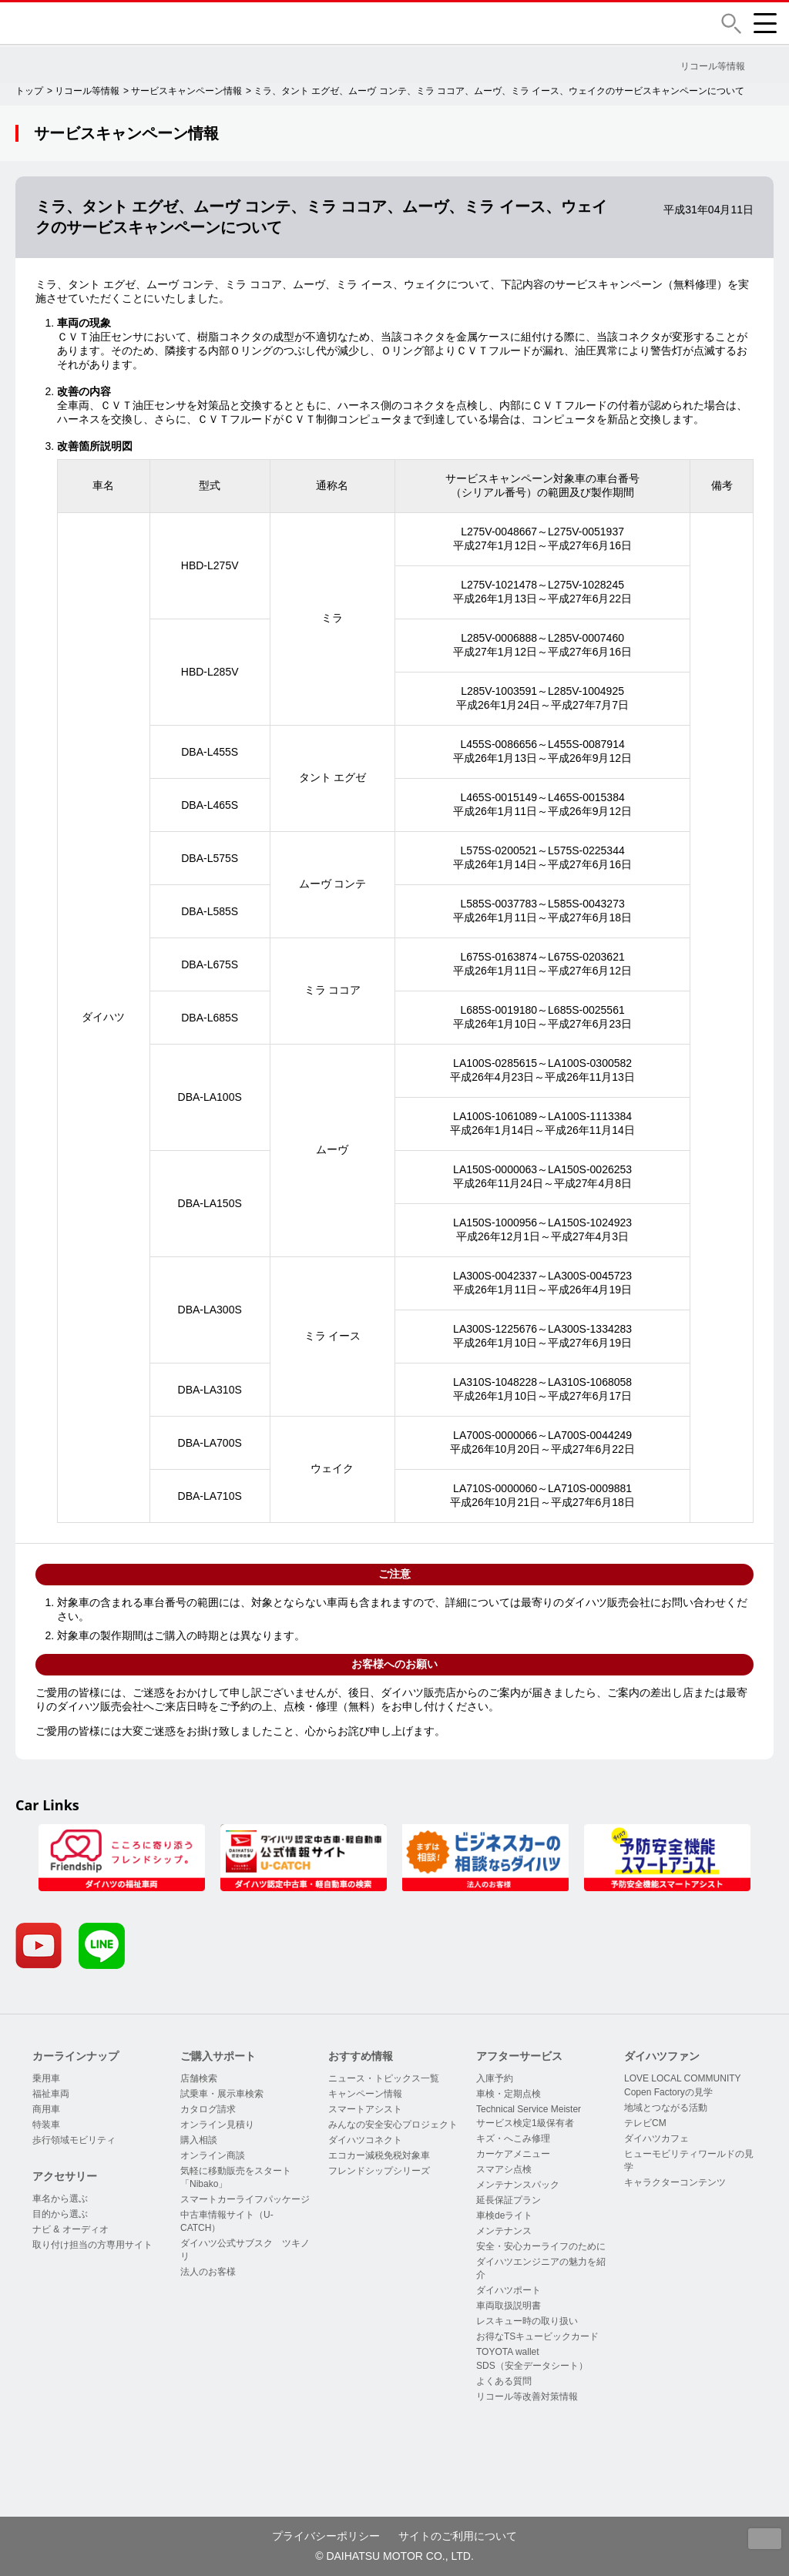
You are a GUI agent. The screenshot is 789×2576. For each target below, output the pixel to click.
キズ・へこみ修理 (513, 2138)
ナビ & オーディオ (70, 2229)
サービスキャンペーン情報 (186, 91)
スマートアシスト (365, 2109)
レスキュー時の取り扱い (527, 2321)
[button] (731, 23)
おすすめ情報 (360, 2056)
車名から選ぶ (60, 2198)
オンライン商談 (212, 2155)
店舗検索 (198, 2078)
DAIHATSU (127, 23)
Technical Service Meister (528, 2109)
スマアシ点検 (504, 2169)
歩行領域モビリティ (74, 2140)
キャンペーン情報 (365, 2093)
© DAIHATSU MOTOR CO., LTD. (394, 2556)
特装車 (46, 2124)
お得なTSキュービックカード (537, 2336)
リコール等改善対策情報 (527, 2396)
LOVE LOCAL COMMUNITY (682, 2078)
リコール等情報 (87, 91)
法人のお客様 (208, 2271)
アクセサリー (64, 2176)
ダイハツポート (508, 2290)
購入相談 (198, 2140)
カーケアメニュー (513, 2153)
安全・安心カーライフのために (541, 2246)
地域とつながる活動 (665, 2107)
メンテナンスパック (517, 2184)
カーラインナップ (75, 2056)
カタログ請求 (208, 2109)
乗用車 (46, 2078)
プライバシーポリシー (326, 2536)
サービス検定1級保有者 (525, 2123)
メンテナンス (504, 2230)
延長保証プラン (508, 2200)
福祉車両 (50, 2093)
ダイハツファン (662, 2056)
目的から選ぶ (60, 2214)
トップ (29, 91)
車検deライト (504, 2215)
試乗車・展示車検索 (222, 2093)
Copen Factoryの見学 (668, 2092)
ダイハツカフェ (656, 2138)
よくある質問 (504, 2381)
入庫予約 (494, 2078)
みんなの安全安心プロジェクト (393, 2124)
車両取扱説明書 (508, 2305)
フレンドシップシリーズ (379, 2170)
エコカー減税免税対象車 (379, 2155)
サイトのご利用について (457, 2536)
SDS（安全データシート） (532, 2365)
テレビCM (645, 2123)
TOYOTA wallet (507, 2351)
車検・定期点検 (508, 2093)
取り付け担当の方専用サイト (92, 2244)
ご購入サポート (218, 2056)
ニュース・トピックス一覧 (383, 2078)
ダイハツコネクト (365, 2140)
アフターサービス (519, 2056)
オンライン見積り (217, 2124)
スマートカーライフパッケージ (245, 2199)
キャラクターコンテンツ (675, 2182)
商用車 (46, 2109)
